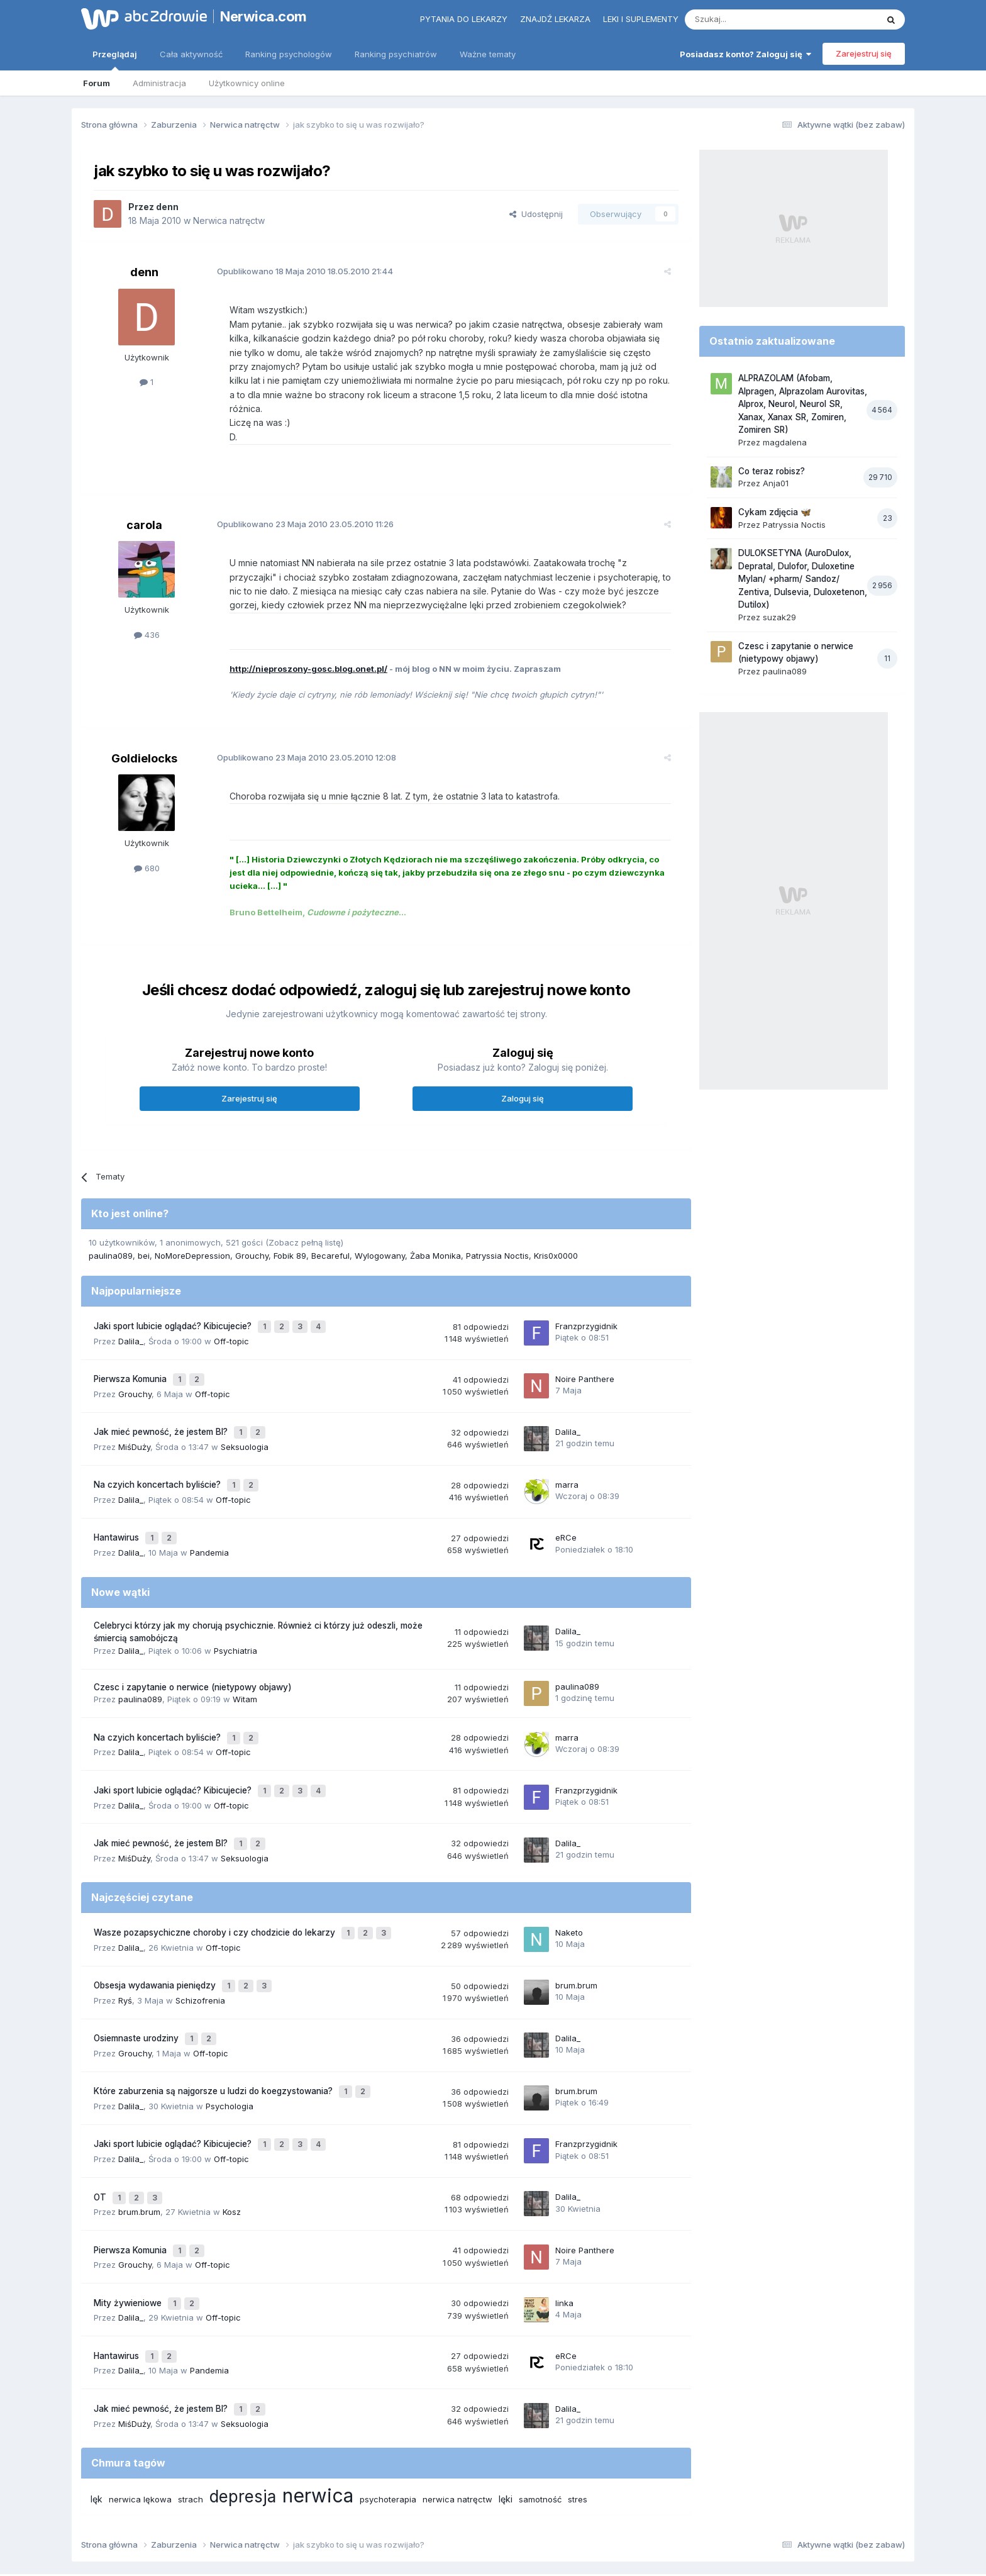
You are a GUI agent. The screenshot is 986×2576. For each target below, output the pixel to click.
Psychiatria (235, 1617)
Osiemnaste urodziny (137, 1983)
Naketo (569, 1885)
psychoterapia (388, 2415)
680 (147, 854)
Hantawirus (117, 1507)
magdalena (785, 442)
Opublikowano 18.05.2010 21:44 (295, 271)
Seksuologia (245, 1421)
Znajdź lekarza (555, 19)
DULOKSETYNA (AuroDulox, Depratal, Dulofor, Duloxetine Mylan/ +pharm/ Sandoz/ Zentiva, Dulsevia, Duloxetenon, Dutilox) (802, 579)
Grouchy (252, 1242)
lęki (505, 2414)
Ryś (125, 1947)
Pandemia (209, 1519)
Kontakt (624, 2512)
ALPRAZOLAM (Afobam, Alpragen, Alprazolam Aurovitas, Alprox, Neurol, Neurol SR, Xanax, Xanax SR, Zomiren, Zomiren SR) (802, 404)
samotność (540, 2415)
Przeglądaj (114, 59)
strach (190, 2415)
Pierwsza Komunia (131, 1359)
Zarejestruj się (864, 53)
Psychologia (229, 2045)
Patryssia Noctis (497, 1242)
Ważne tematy (488, 54)
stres (577, 2415)
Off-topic (231, 1323)
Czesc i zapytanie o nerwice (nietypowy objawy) (193, 1653)
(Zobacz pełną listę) (304, 1229)
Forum (96, 83)
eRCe (566, 1506)
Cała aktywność (191, 54)
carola (144, 511)
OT (101, 2131)
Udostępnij (536, 214)
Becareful (330, 1242)
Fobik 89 (290, 1242)
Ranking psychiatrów (396, 54)
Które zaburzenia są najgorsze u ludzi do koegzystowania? (214, 2032)
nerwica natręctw (457, 2415)
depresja (242, 2412)
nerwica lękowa (140, 2415)
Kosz (232, 2143)
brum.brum (576, 1934)
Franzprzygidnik (586, 1310)
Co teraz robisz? (771, 471)
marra (567, 1457)
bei (144, 1242)
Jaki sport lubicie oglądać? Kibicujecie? (174, 1310)
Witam (245, 1666)
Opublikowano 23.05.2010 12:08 (296, 744)
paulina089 (111, 1242)
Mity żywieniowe (129, 2228)
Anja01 (776, 483)
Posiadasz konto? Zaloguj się (745, 54)
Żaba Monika (435, 1242)
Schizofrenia (200, 1947)
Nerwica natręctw (229, 220)
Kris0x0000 (556, 1242)
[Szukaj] (750, 19)
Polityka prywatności (444, 2512)
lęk (96, 2414)
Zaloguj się (522, 1084)
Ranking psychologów (288, 54)
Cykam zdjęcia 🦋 (774, 512)
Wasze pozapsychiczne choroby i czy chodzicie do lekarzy (216, 1885)
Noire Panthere (584, 1359)
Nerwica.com (263, 16)
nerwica (317, 2411)
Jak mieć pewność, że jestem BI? (162, 1408)
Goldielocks (144, 744)
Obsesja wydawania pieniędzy (156, 1934)
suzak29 (779, 617)
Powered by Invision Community (493, 2553)
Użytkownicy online (247, 83)
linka (564, 2228)
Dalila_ (130, 1323)
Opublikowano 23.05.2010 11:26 (295, 510)
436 (147, 621)
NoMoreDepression (192, 1242)
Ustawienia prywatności (548, 2512)
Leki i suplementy (641, 19)
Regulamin (368, 2512)
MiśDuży (134, 1421)
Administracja (159, 83)
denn (167, 206)
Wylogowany (380, 1242)
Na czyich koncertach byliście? (158, 1457)
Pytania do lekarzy (463, 19)
